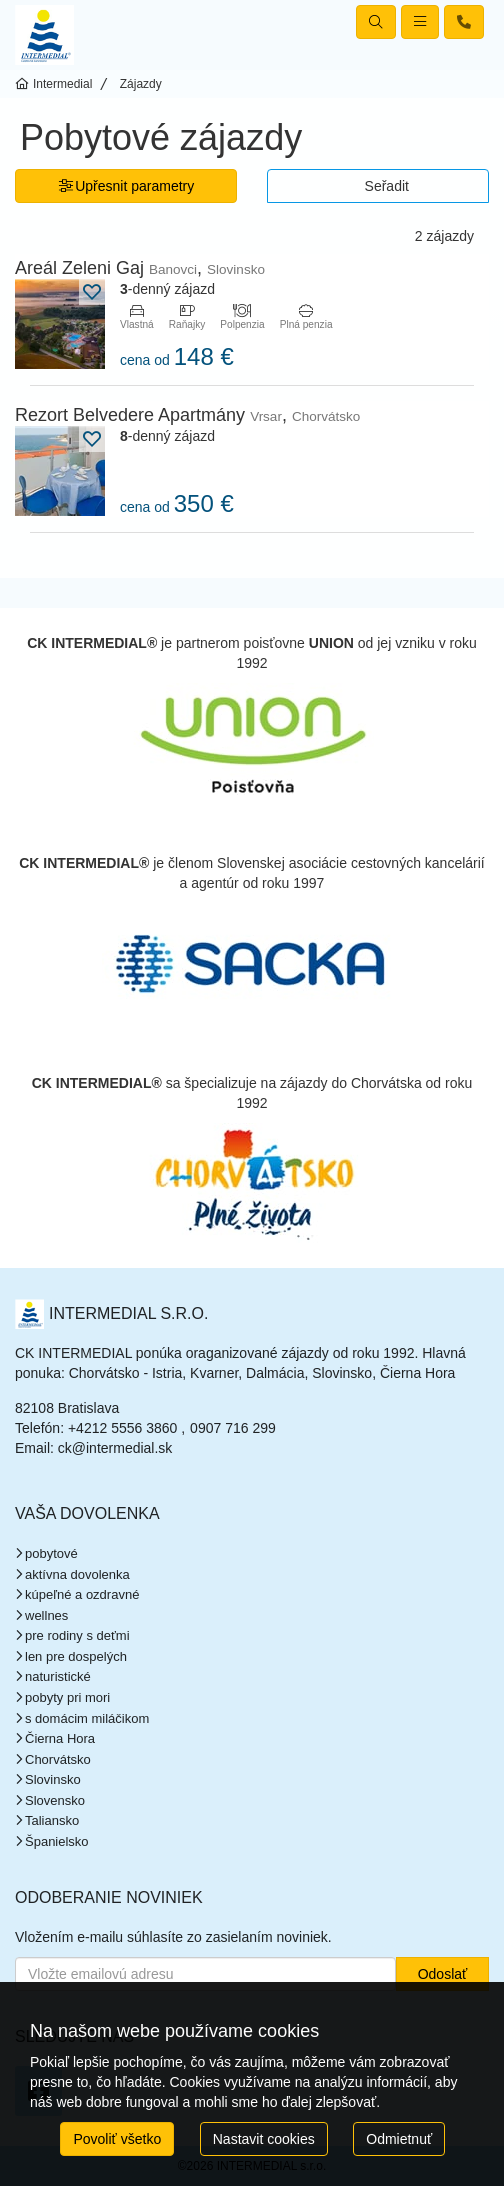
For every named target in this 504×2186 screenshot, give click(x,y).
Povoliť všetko (117, 2139)
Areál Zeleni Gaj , (140, 268)
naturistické (58, 1676)
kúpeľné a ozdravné (82, 1594)
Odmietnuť (399, 2139)
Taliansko (52, 1820)
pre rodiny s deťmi (77, 1635)
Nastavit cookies (264, 2139)
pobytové (51, 1553)
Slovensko (55, 1800)
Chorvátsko (58, 1759)
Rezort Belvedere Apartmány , (187, 415)
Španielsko (57, 1841)
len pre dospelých (76, 1656)
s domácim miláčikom (87, 1718)
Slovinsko (53, 1779)
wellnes (46, 1615)
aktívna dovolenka (77, 1574)
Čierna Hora (60, 1738)
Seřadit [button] (387, 186)
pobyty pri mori (67, 1697)
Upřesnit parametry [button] (126, 186)
